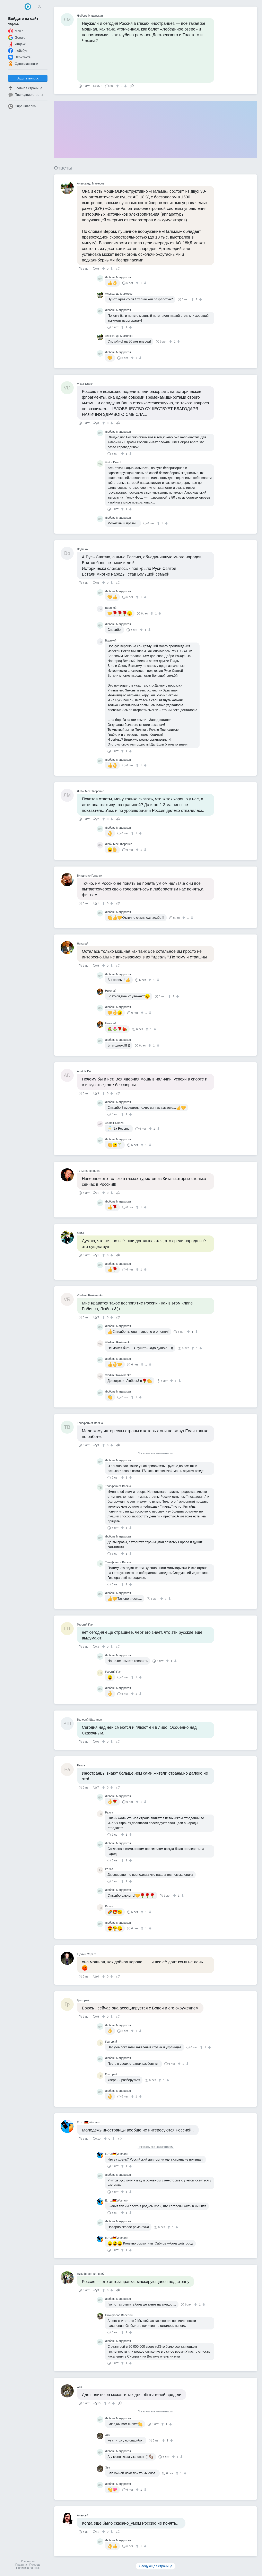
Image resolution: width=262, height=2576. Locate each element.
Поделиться (132, 86)
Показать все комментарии (156, 1453)
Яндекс (17, 44)
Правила (21, 2564)
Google (16, 37)
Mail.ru (16, 30)
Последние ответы (25, 94)
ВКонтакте (19, 57)
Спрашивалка (22, 106)
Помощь (34, 2564)
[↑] (118, 86)
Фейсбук (17, 50)
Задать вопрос (28, 78)
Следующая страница (155, 2566)
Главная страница (25, 88)
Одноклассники (23, 63)
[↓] (125, 86)
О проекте (28, 2561)
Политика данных (28, 2567)
